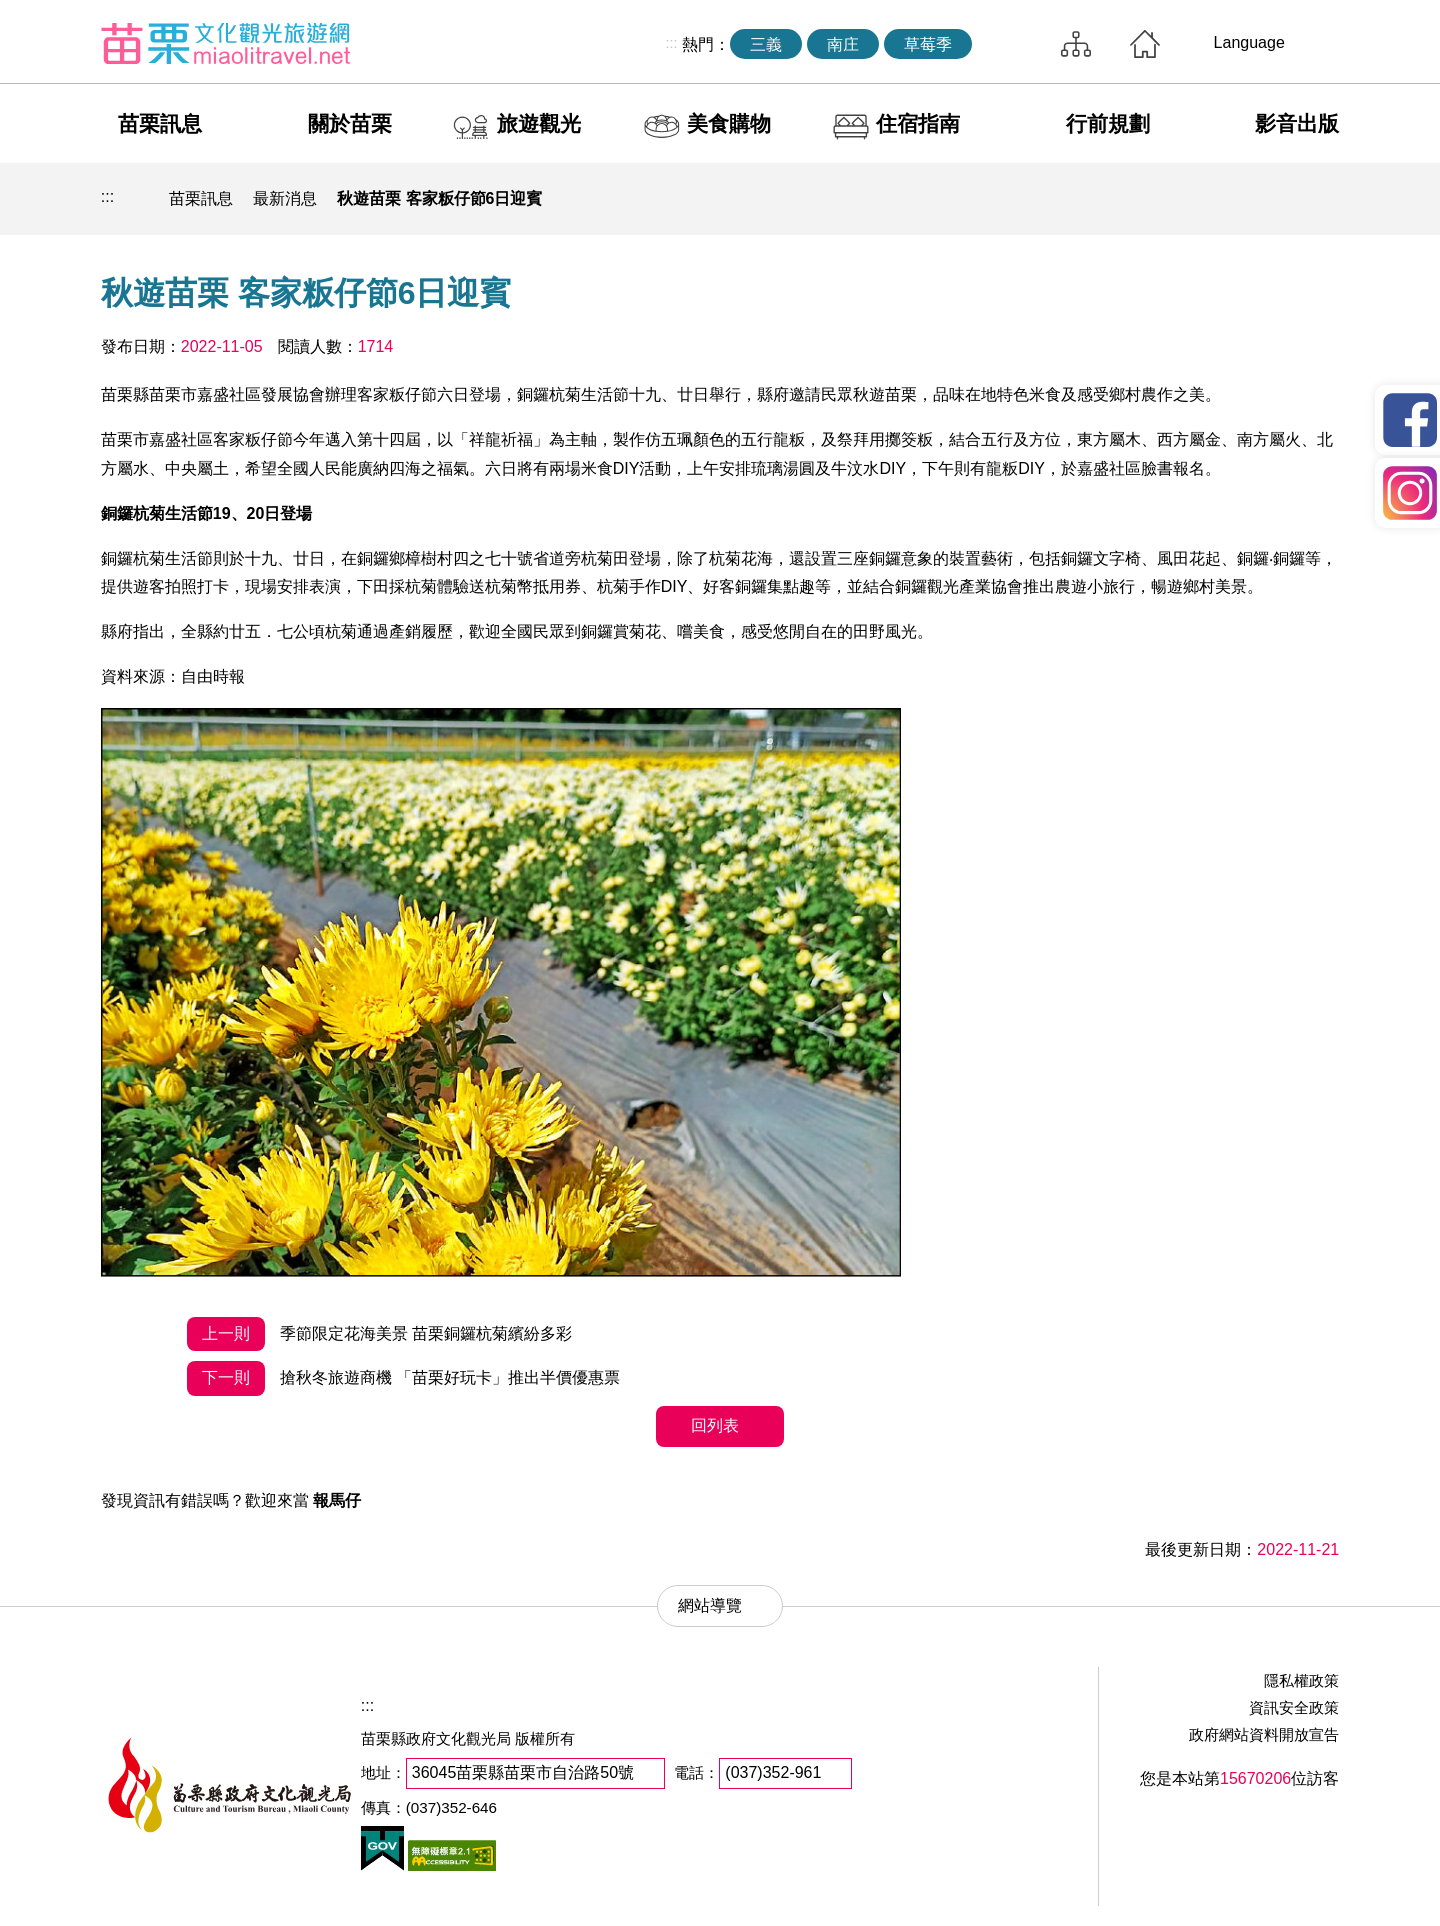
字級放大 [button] (1318, 199)
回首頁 (1145, 44)
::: (671, 43)
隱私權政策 (1301, 1680)
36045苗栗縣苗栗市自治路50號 (523, 1772)
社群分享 (1225, 199)
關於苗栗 (350, 123)
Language (1249, 42)
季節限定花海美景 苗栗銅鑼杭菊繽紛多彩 (379, 1334)
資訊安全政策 (1294, 1707)
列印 (1179, 199)
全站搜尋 (1011, 44)
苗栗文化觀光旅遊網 (226, 43)
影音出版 (1297, 123)
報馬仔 (337, 1500)
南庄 (843, 44)
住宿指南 (918, 123)
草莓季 (928, 44)
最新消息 (285, 198)
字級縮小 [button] (1272, 199)
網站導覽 (1076, 44)
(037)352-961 (773, 1772)
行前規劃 (1108, 123)
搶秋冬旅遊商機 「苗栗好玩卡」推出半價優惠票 (403, 1378)
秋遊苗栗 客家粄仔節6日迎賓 (439, 198)
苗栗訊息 (160, 123)
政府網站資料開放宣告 (1264, 1734)
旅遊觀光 (539, 123)
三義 (766, 44)
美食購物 (729, 123)
